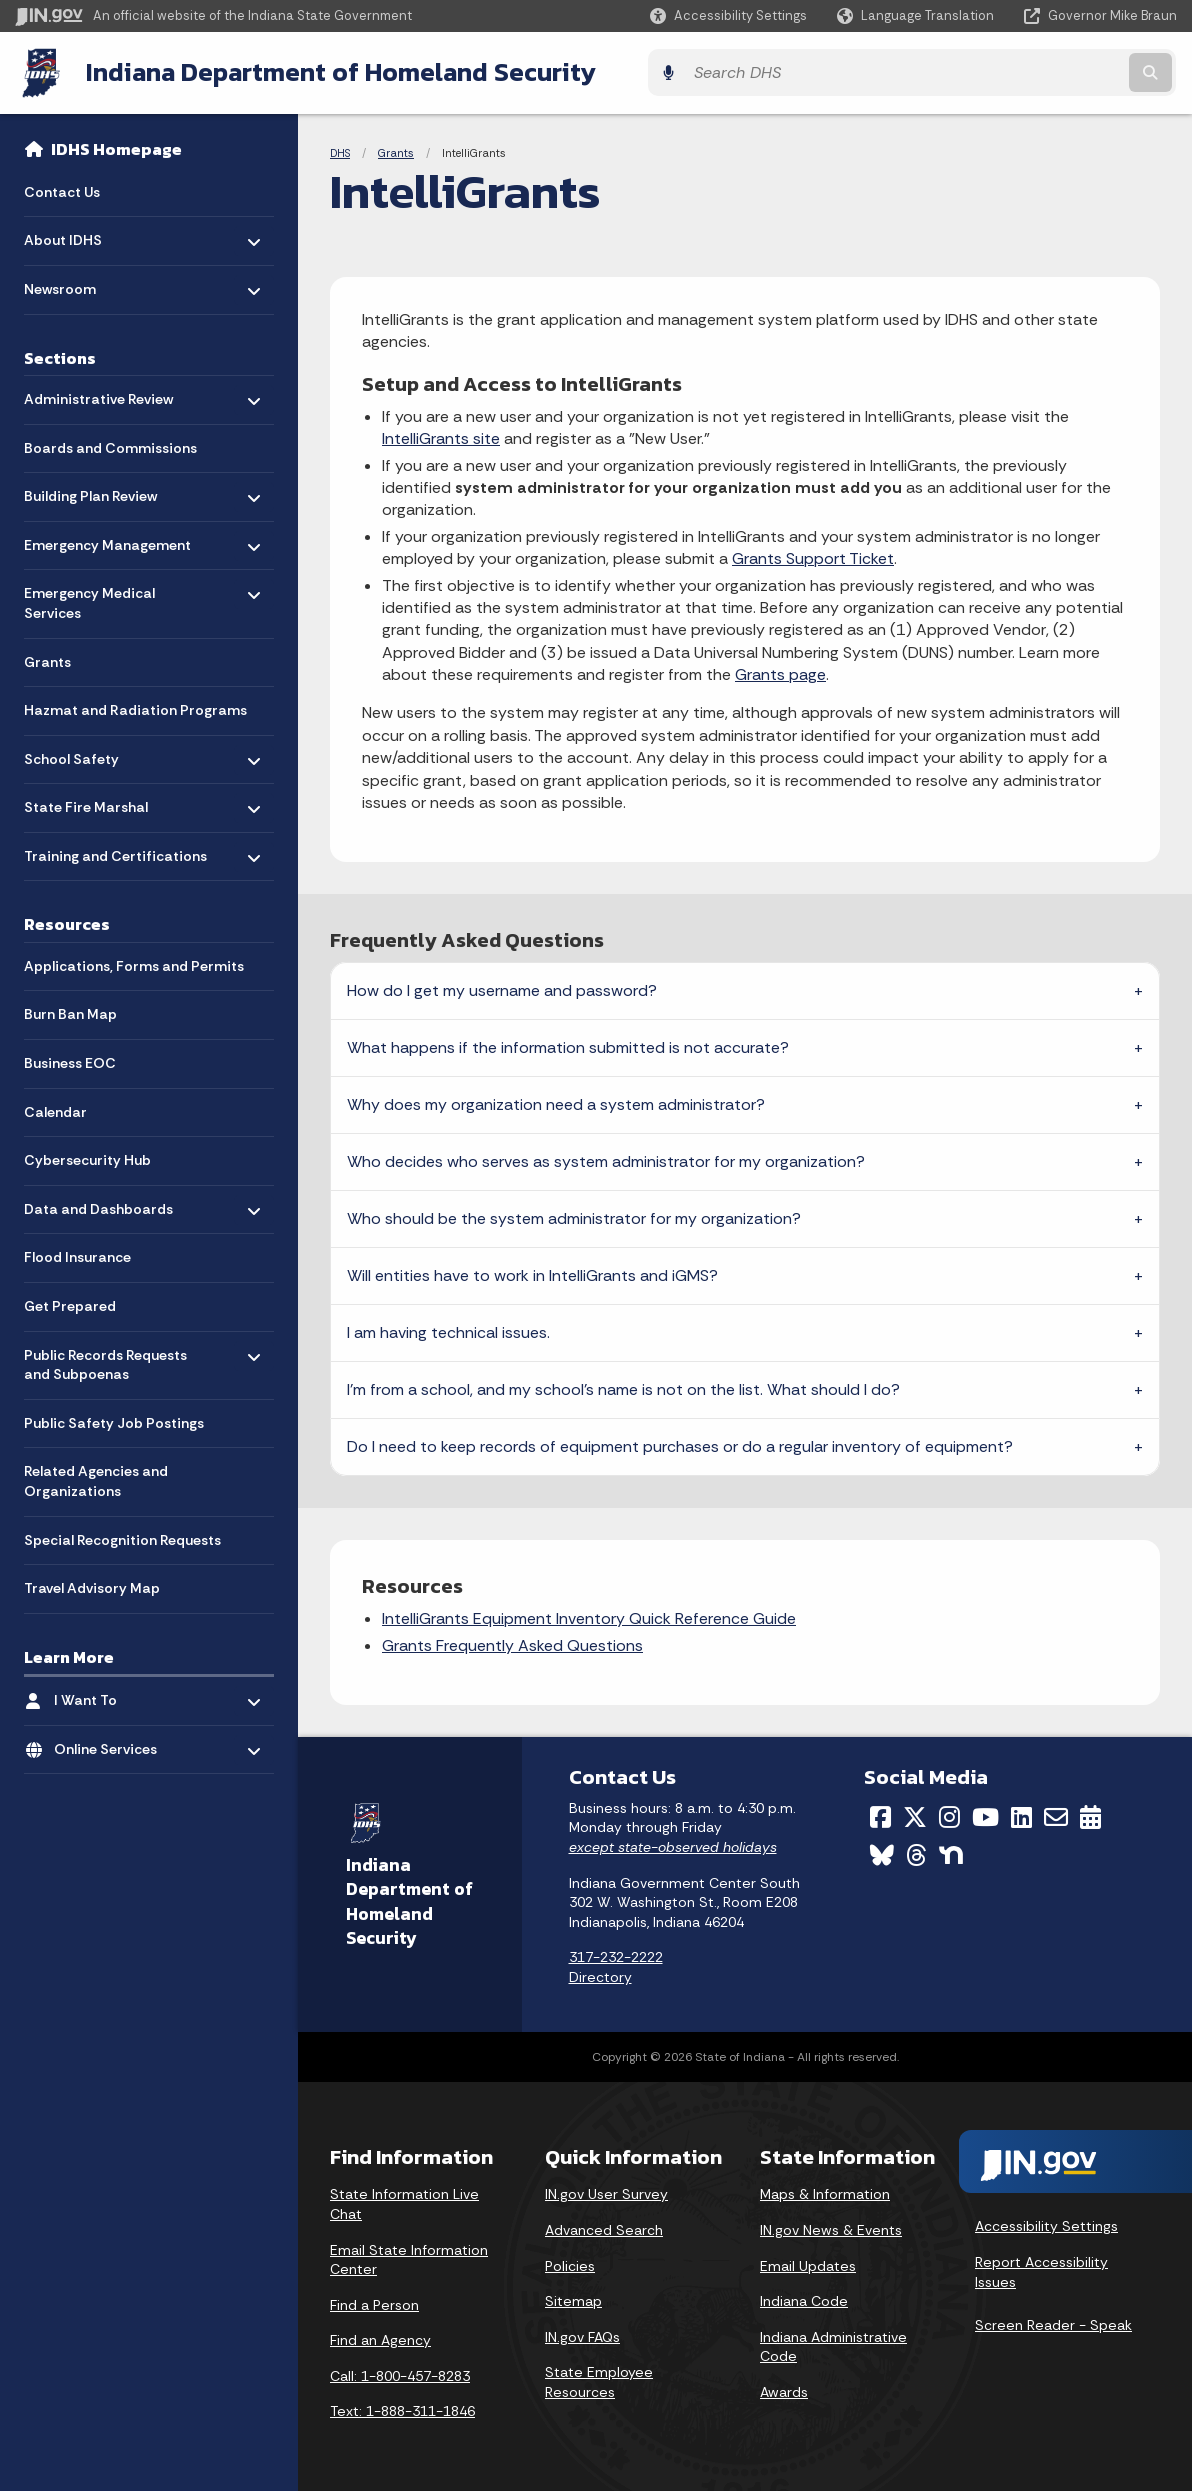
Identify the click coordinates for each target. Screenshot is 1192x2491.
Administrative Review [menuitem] (98, 390)
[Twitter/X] (915, 1814)
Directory (600, 1974)
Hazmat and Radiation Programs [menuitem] (135, 707)
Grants (396, 150)
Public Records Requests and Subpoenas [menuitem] (105, 1361)
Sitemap (573, 2298)
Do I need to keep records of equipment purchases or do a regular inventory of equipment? (680, 1444)
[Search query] (1035, 71)
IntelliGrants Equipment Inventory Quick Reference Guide (589, 1616)
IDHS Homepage (116, 146)
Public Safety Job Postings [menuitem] (114, 1419)
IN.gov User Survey (606, 2192)
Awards (784, 2389)
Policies (570, 2263)
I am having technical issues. (448, 1330)
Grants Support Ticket (813, 556)
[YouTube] (985, 1814)
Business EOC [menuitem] (70, 1060)
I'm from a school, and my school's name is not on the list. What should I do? (623, 1387)
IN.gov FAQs (582, 2334)
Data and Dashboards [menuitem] (98, 1200)
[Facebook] (880, 1814)
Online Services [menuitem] (112, 1740)
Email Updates (808, 2263)
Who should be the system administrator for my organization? (574, 1216)
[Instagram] (949, 1814)
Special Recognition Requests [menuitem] (122, 1536)
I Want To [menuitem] (112, 1691)
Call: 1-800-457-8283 (400, 2373)
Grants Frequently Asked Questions (512, 1642)
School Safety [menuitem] (82, 750)
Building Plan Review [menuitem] (90, 487)
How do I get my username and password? (502, 988)
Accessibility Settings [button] (1046, 2224)
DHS (340, 150)
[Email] (1056, 1814)
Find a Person (374, 2302)
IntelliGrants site (441, 436)
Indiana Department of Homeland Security (337, 71)
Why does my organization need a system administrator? (556, 1102)
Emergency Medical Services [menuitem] (89, 595)
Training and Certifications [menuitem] (115, 847)
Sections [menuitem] (60, 354)
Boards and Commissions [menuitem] (110, 444)
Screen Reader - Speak (1053, 2323)
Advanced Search (604, 2227)
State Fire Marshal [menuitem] (86, 799)
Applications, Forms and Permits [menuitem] (134, 962)
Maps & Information (825, 2192)
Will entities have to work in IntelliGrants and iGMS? (532, 1273)
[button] (728, 15)
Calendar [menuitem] (55, 1108)
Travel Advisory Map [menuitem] (92, 1585)
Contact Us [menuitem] (62, 188)
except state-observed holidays (673, 1844)
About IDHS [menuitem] (82, 232)
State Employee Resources (599, 2380)
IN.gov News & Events (831, 2227)
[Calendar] (1090, 1814)
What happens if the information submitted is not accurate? (568, 1045)
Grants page (780, 671)
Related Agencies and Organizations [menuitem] (96, 1478)
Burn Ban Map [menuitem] (70, 1011)
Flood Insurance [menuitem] (77, 1254)
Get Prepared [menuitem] (70, 1303)
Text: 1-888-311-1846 (402, 2409)
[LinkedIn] (1021, 1814)
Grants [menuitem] (47, 658)
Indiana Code (804, 2298)
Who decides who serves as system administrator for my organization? (606, 1159)
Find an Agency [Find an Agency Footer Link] (380, 2338)
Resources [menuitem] (67, 921)
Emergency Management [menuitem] (107, 536)
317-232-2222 (616, 1955)
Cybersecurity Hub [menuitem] (87, 1157)
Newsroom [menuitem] (82, 280)
